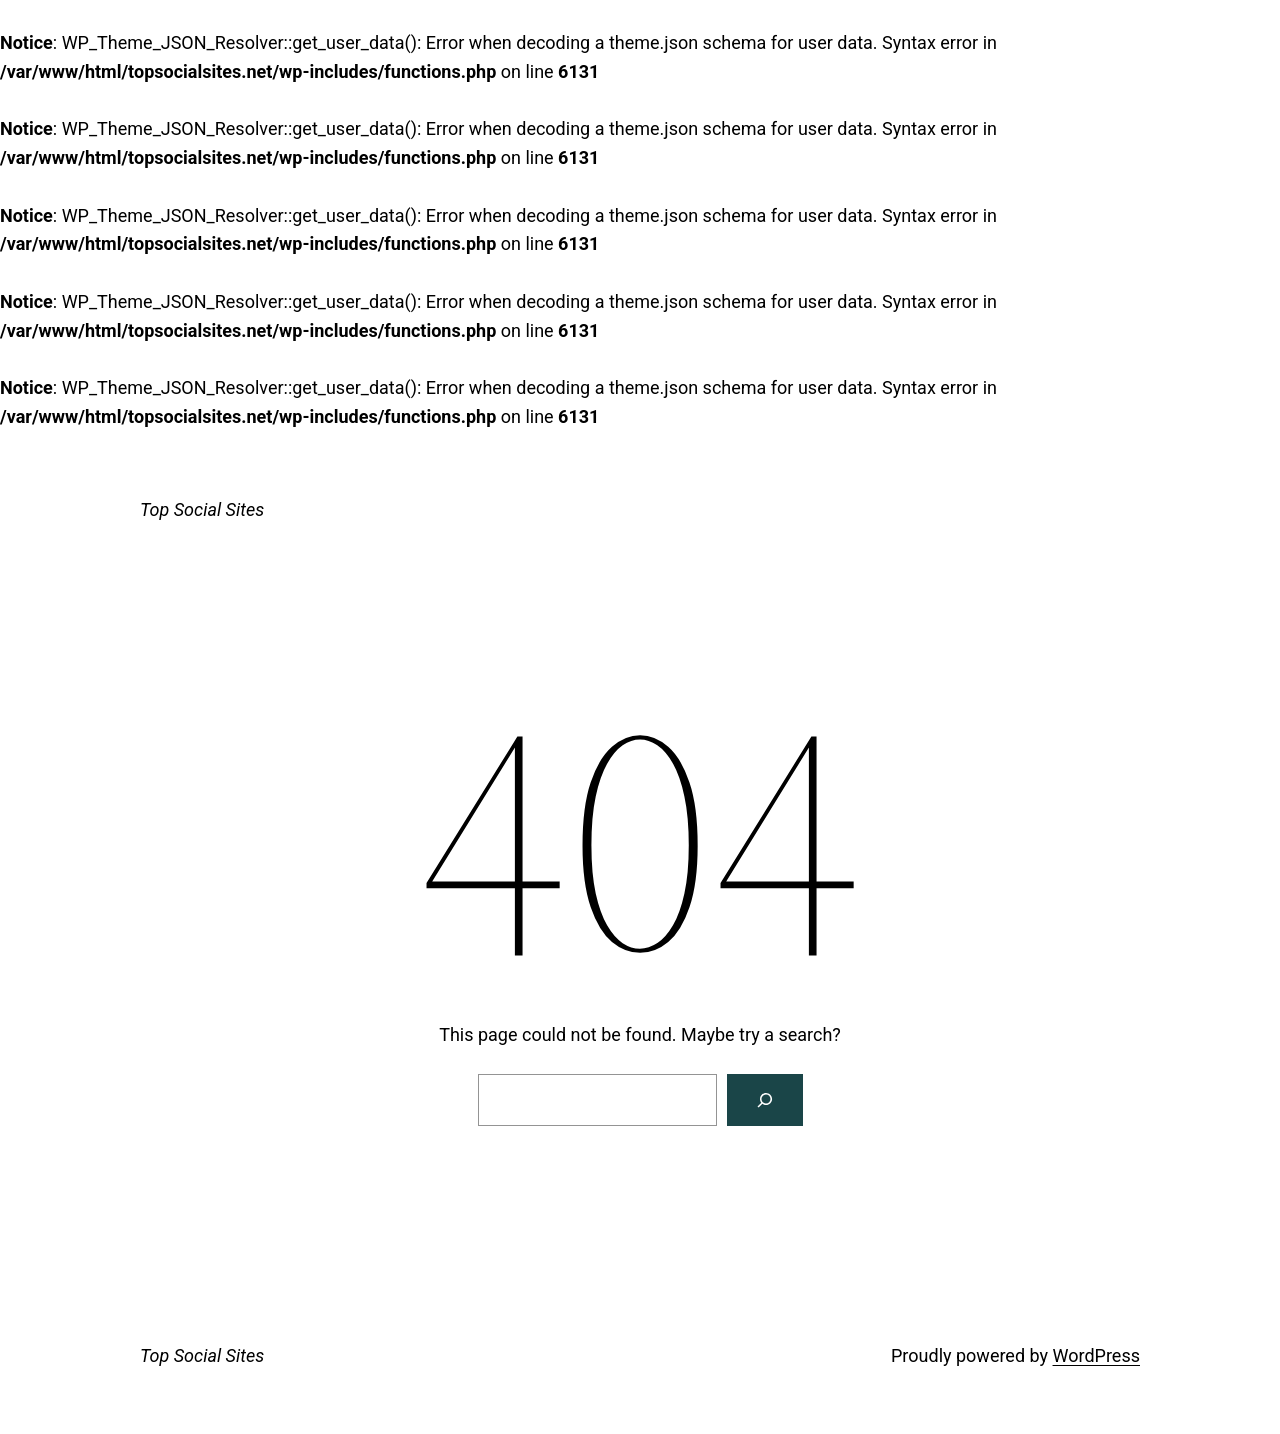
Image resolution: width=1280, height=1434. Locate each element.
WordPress (1096, 1355)
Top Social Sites (202, 509)
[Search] (765, 1100)
